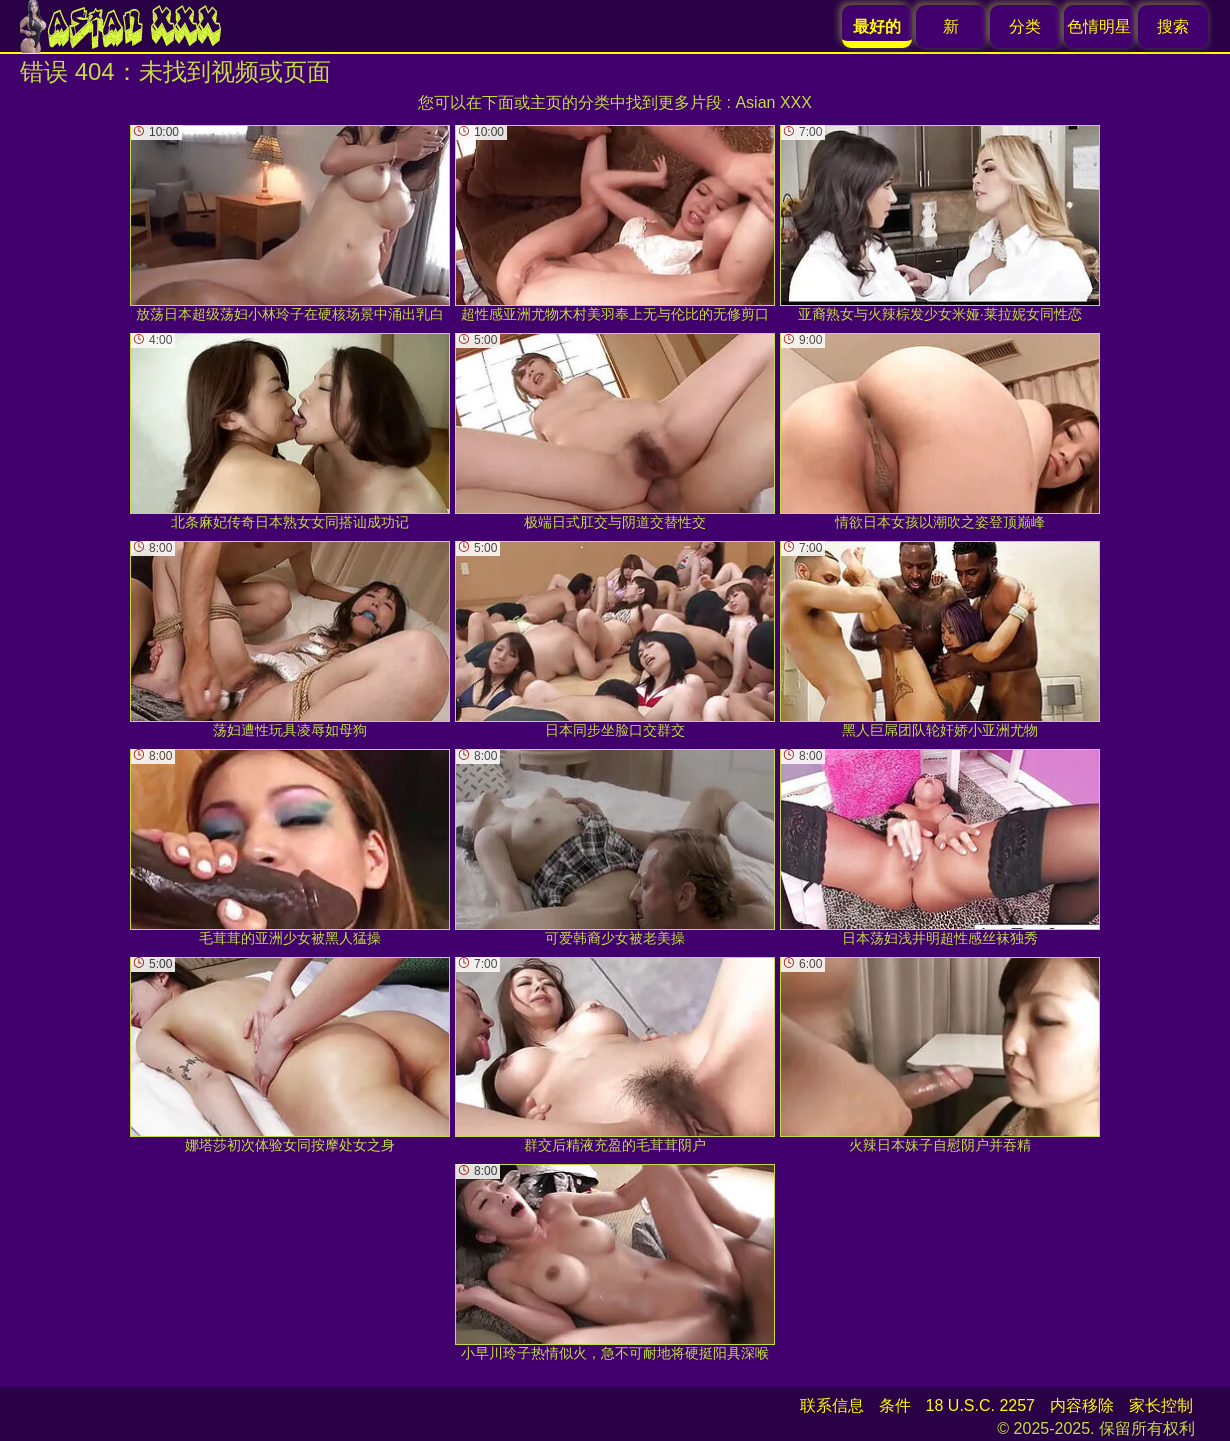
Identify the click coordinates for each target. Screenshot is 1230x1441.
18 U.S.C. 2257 (980, 1405)
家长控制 (1161, 1405)
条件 (895, 1405)
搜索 (1173, 26)
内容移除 (1082, 1405)
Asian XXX (773, 102)
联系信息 (832, 1405)
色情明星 (1099, 26)
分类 (1025, 26)
